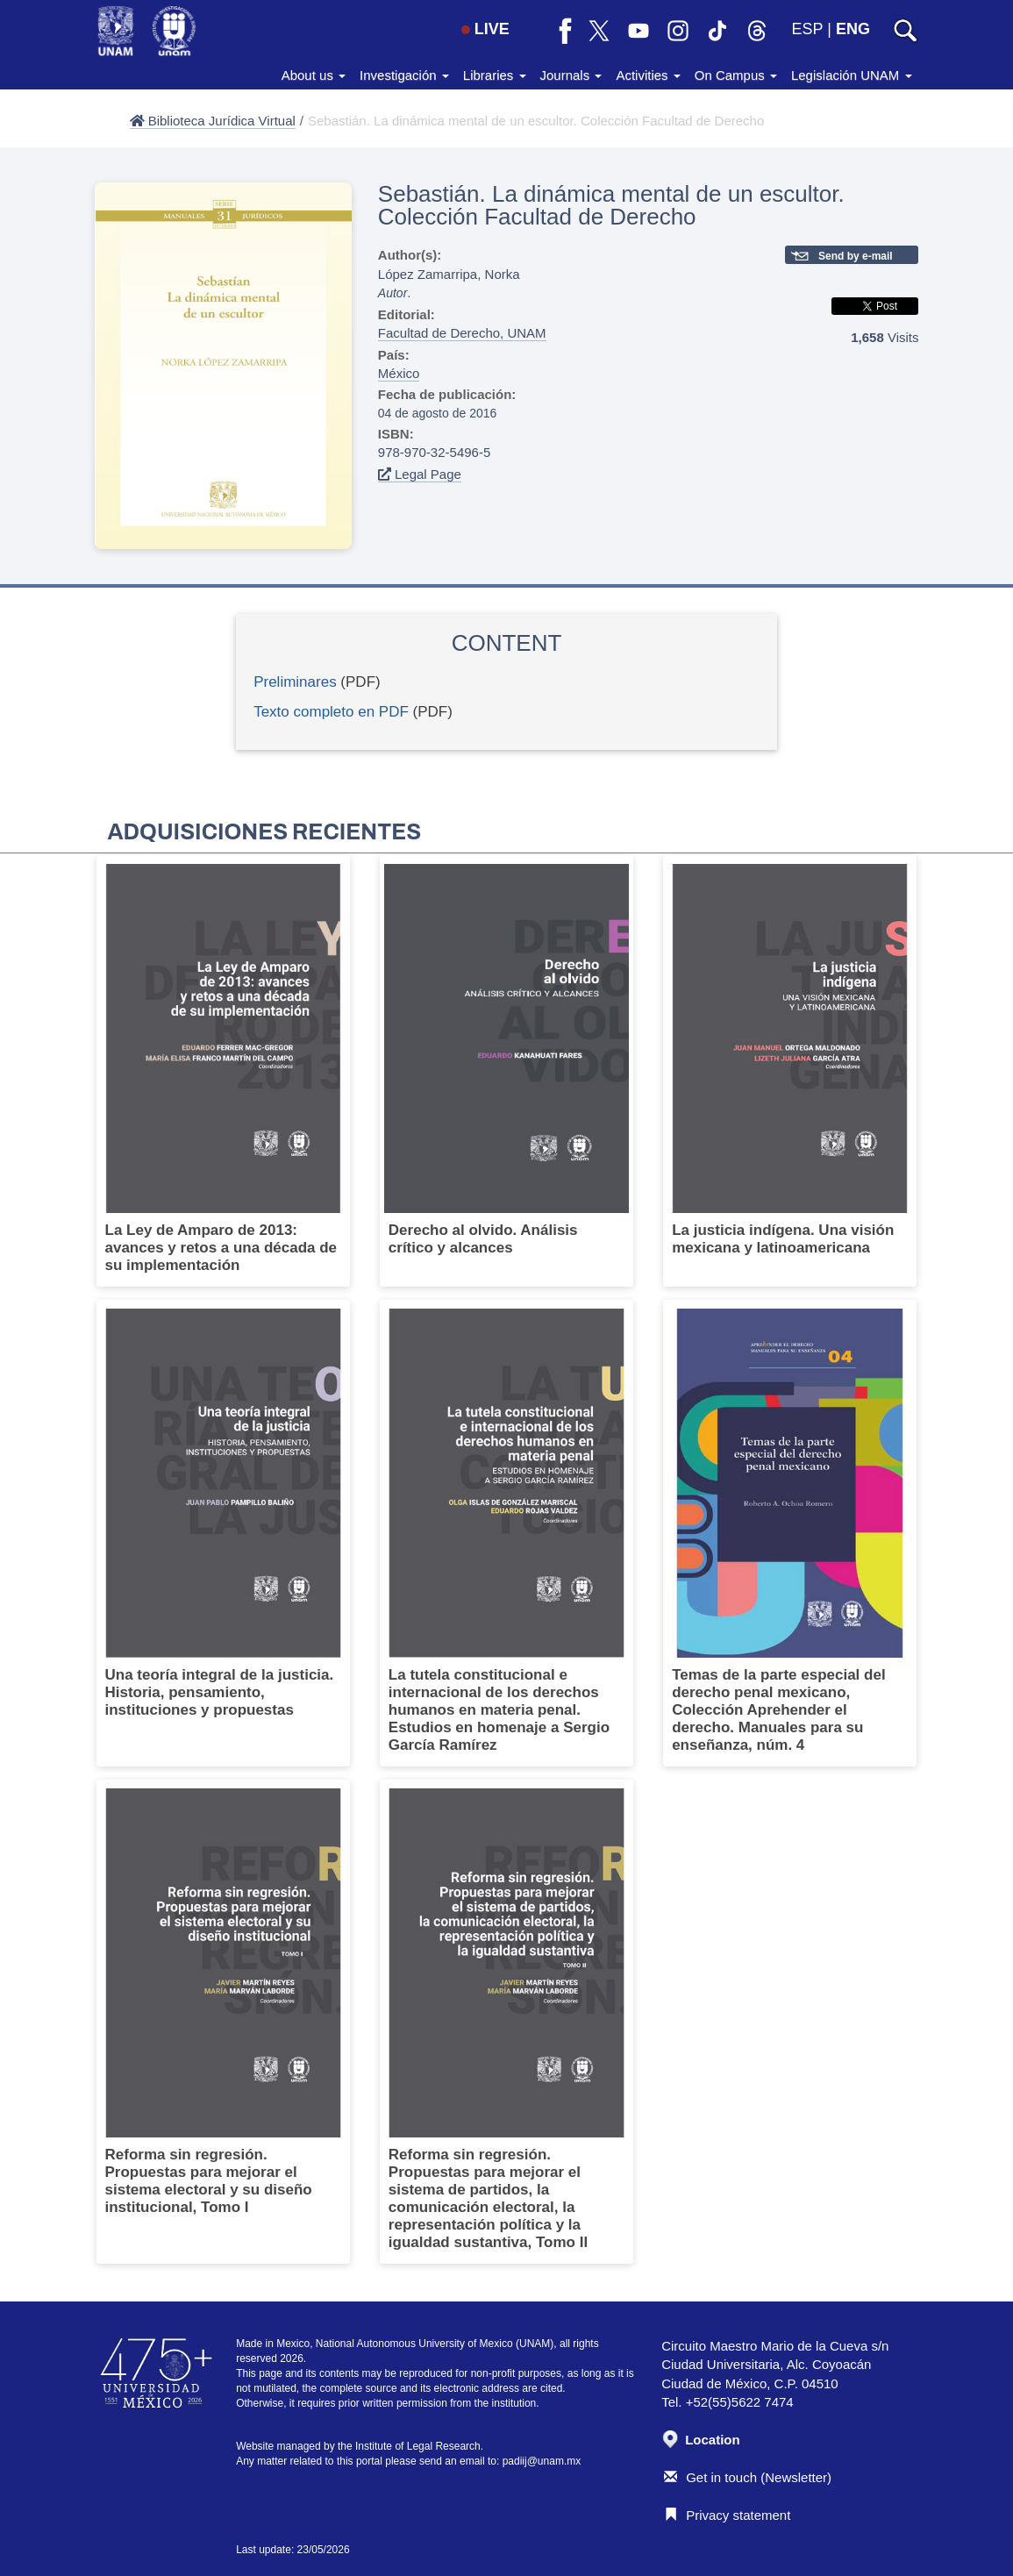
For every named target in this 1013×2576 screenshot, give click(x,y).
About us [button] (314, 75)
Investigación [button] (404, 75)
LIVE (485, 29)
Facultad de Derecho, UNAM (462, 332)
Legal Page (419, 474)
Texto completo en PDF (331, 711)
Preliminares (294, 682)
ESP (808, 29)
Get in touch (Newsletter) (747, 2477)
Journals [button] (571, 75)
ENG (853, 29)
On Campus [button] (736, 75)
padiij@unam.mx (542, 2461)
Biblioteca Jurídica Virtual (213, 120)
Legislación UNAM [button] (851, 75)
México (399, 373)
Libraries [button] (494, 75)
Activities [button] (648, 75)
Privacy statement (727, 2515)
